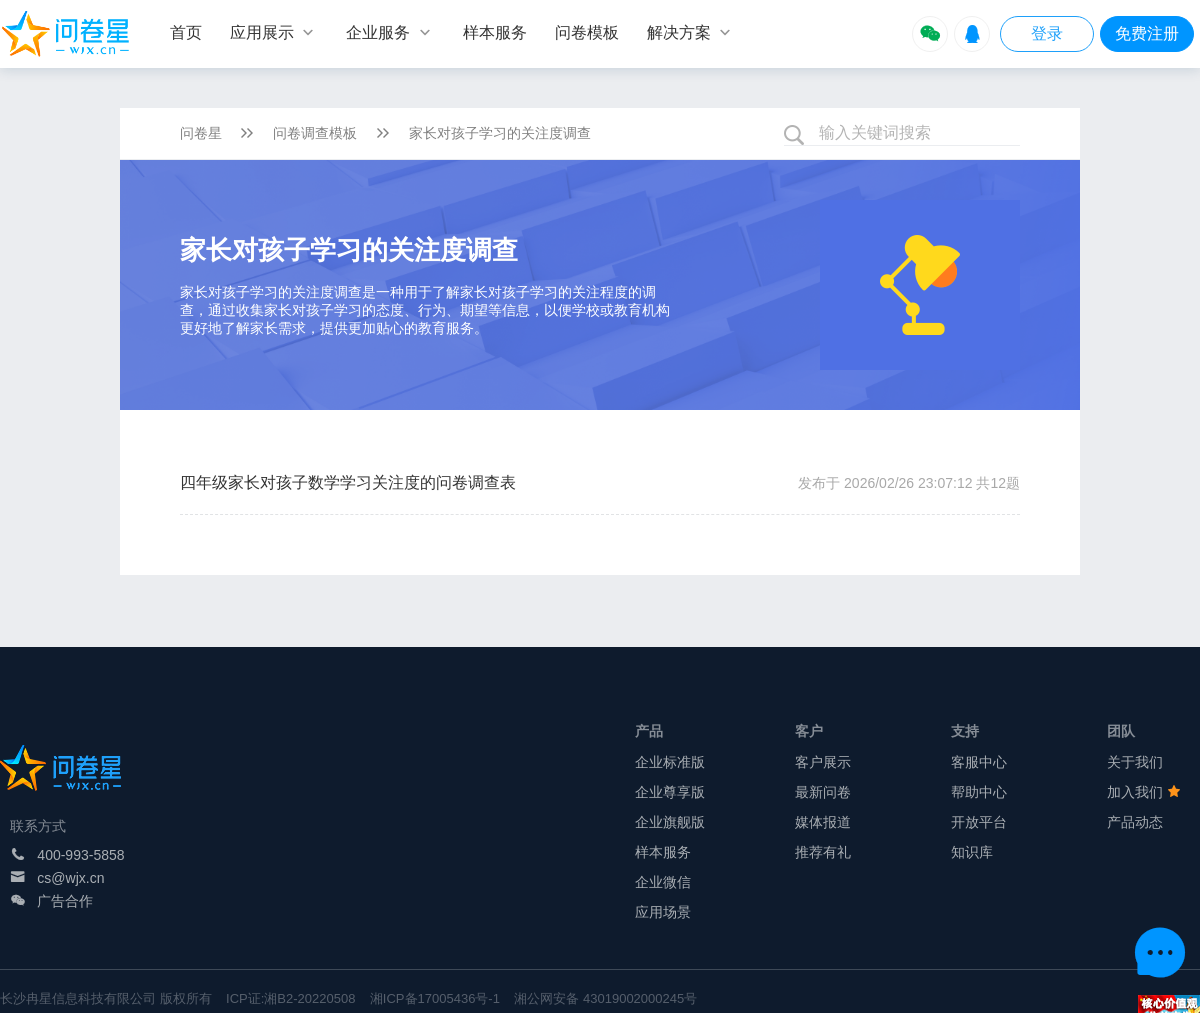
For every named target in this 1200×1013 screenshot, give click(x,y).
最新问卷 (823, 792)
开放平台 (979, 822)
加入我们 (1144, 792)
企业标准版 (670, 762)
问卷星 (201, 133)
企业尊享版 (670, 792)
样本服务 (663, 852)
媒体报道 (823, 822)
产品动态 (1135, 822)
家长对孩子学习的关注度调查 (500, 133)
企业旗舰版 (670, 822)
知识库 (972, 852)
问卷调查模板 (315, 133)
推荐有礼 (823, 852)
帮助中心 (979, 792)
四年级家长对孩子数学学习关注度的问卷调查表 (348, 482)
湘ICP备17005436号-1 (435, 998)
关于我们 (1135, 762)
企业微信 (663, 882)
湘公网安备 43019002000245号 (605, 998)
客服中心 (979, 762)
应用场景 (663, 912)
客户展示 (823, 762)
